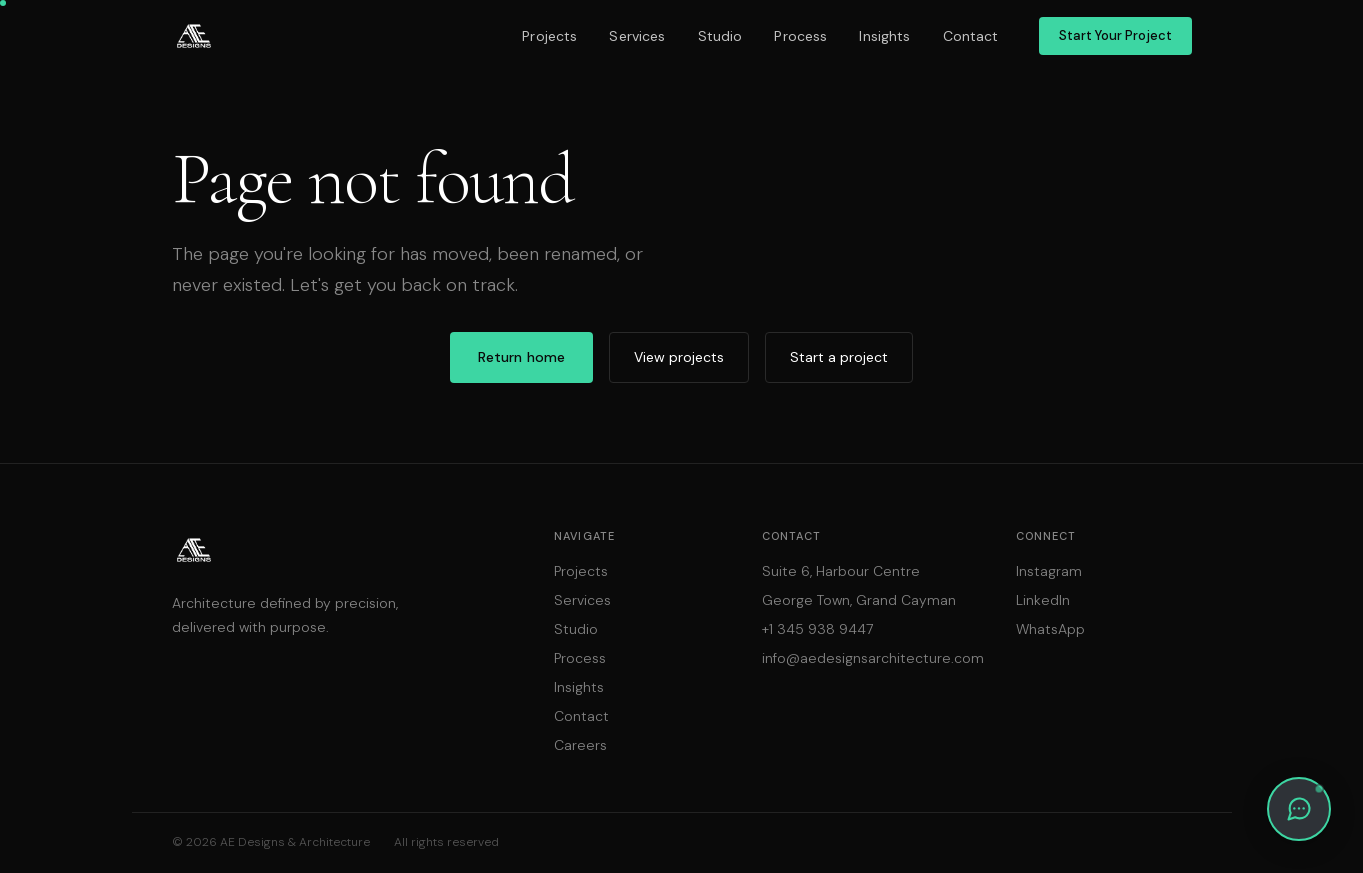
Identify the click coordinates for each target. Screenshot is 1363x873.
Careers (580, 745)
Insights (884, 36)
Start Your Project (1115, 35)
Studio (720, 36)
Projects (549, 36)
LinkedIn (1043, 600)
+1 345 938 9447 (817, 629)
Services (637, 36)
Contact (971, 36)
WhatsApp (1050, 629)
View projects (679, 357)
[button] (1299, 809)
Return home (522, 357)
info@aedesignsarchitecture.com (873, 658)
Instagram (1049, 571)
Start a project (839, 357)
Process (800, 36)
